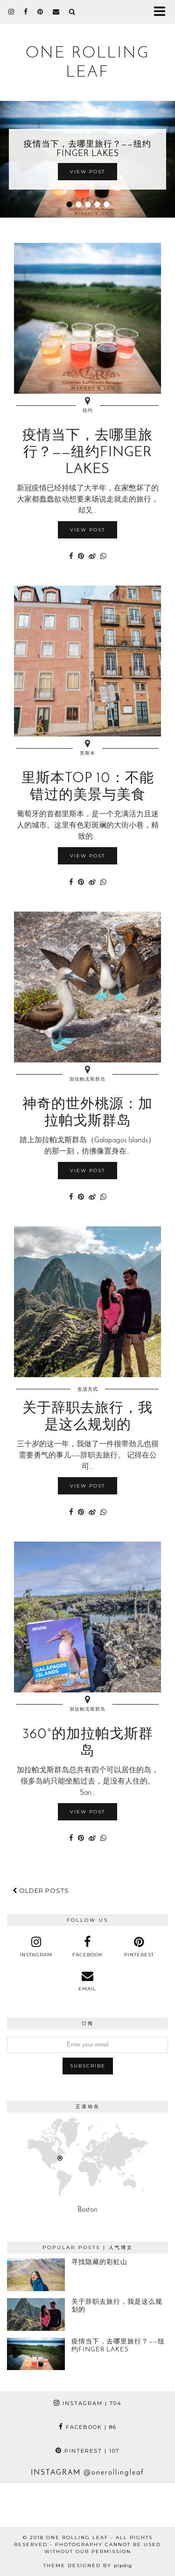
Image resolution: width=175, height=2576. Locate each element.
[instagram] (11, 11)
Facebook (88, 2427)
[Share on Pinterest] (81, 556)
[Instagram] (22, 2505)
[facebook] (26, 11)
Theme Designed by (87, 2565)
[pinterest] (40, 11)
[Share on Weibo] (92, 556)
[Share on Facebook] (71, 556)
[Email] (56, 11)
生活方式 (87, 1389)
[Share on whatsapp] (103, 556)
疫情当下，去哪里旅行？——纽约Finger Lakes (87, 149)
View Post (87, 172)
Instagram (88, 2403)
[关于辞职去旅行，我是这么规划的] (36, 2314)
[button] (163, 11)
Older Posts (41, 1890)
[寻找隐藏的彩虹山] (36, 2274)
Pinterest (87, 2451)
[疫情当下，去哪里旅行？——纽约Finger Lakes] (36, 2354)
